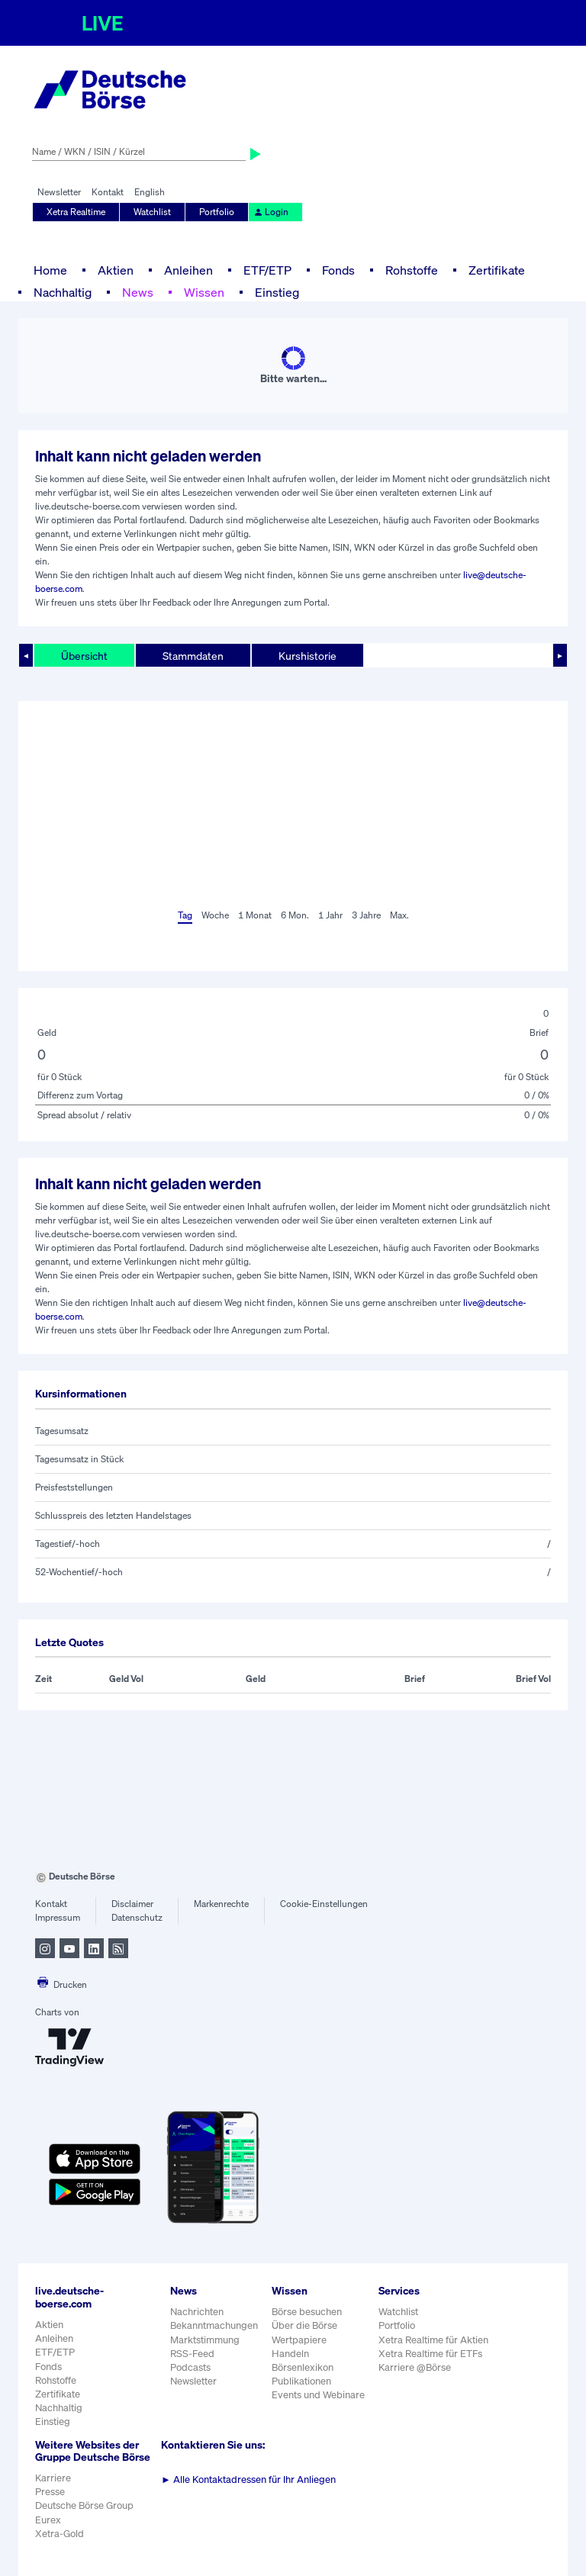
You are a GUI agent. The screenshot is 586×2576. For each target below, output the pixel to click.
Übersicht (84, 655)
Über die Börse (304, 2325)
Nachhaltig (63, 292)
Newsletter (59, 192)
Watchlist (152, 211)
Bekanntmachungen (214, 2325)
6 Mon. (295, 915)
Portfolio (216, 211)
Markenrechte (221, 1903)
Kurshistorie (307, 655)
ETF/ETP (267, 270)
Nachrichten (197, 2311)
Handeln (290, 2353)
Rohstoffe (411, 270)
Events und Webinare (318, 2394)
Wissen (204, 292)
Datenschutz (137, 1917)
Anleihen (188, 270)
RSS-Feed (192, 2353)
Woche (215, 915)
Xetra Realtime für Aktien (433, 2339)
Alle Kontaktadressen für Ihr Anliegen (248, 2479)
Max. (399, 915)
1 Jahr (330, 915)
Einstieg (277, 292)
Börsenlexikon (302, 2367)
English (149, 192)
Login (270, 211)
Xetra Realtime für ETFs (430, 2353)
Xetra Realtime (76, 211)
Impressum (57, 1917)
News (137, 292)
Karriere (53, 2477)
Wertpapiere (299, 2339)
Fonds (338, 270)
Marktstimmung (205, 2339)
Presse (50, 2491)
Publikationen (301, 2381)
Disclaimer (132, 1903)
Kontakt (108, 192)
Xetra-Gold (59, 2533)
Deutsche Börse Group (84, 2505)
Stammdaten (193, 655)
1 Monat (255, 915)
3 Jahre (366, 915)
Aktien (116, 270)
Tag (185, 915)
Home (50, 270)
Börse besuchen (307, 2311)
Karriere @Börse (414, 2367)
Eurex (48, 2519)
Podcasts (190, 2367)
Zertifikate (496, 270)
